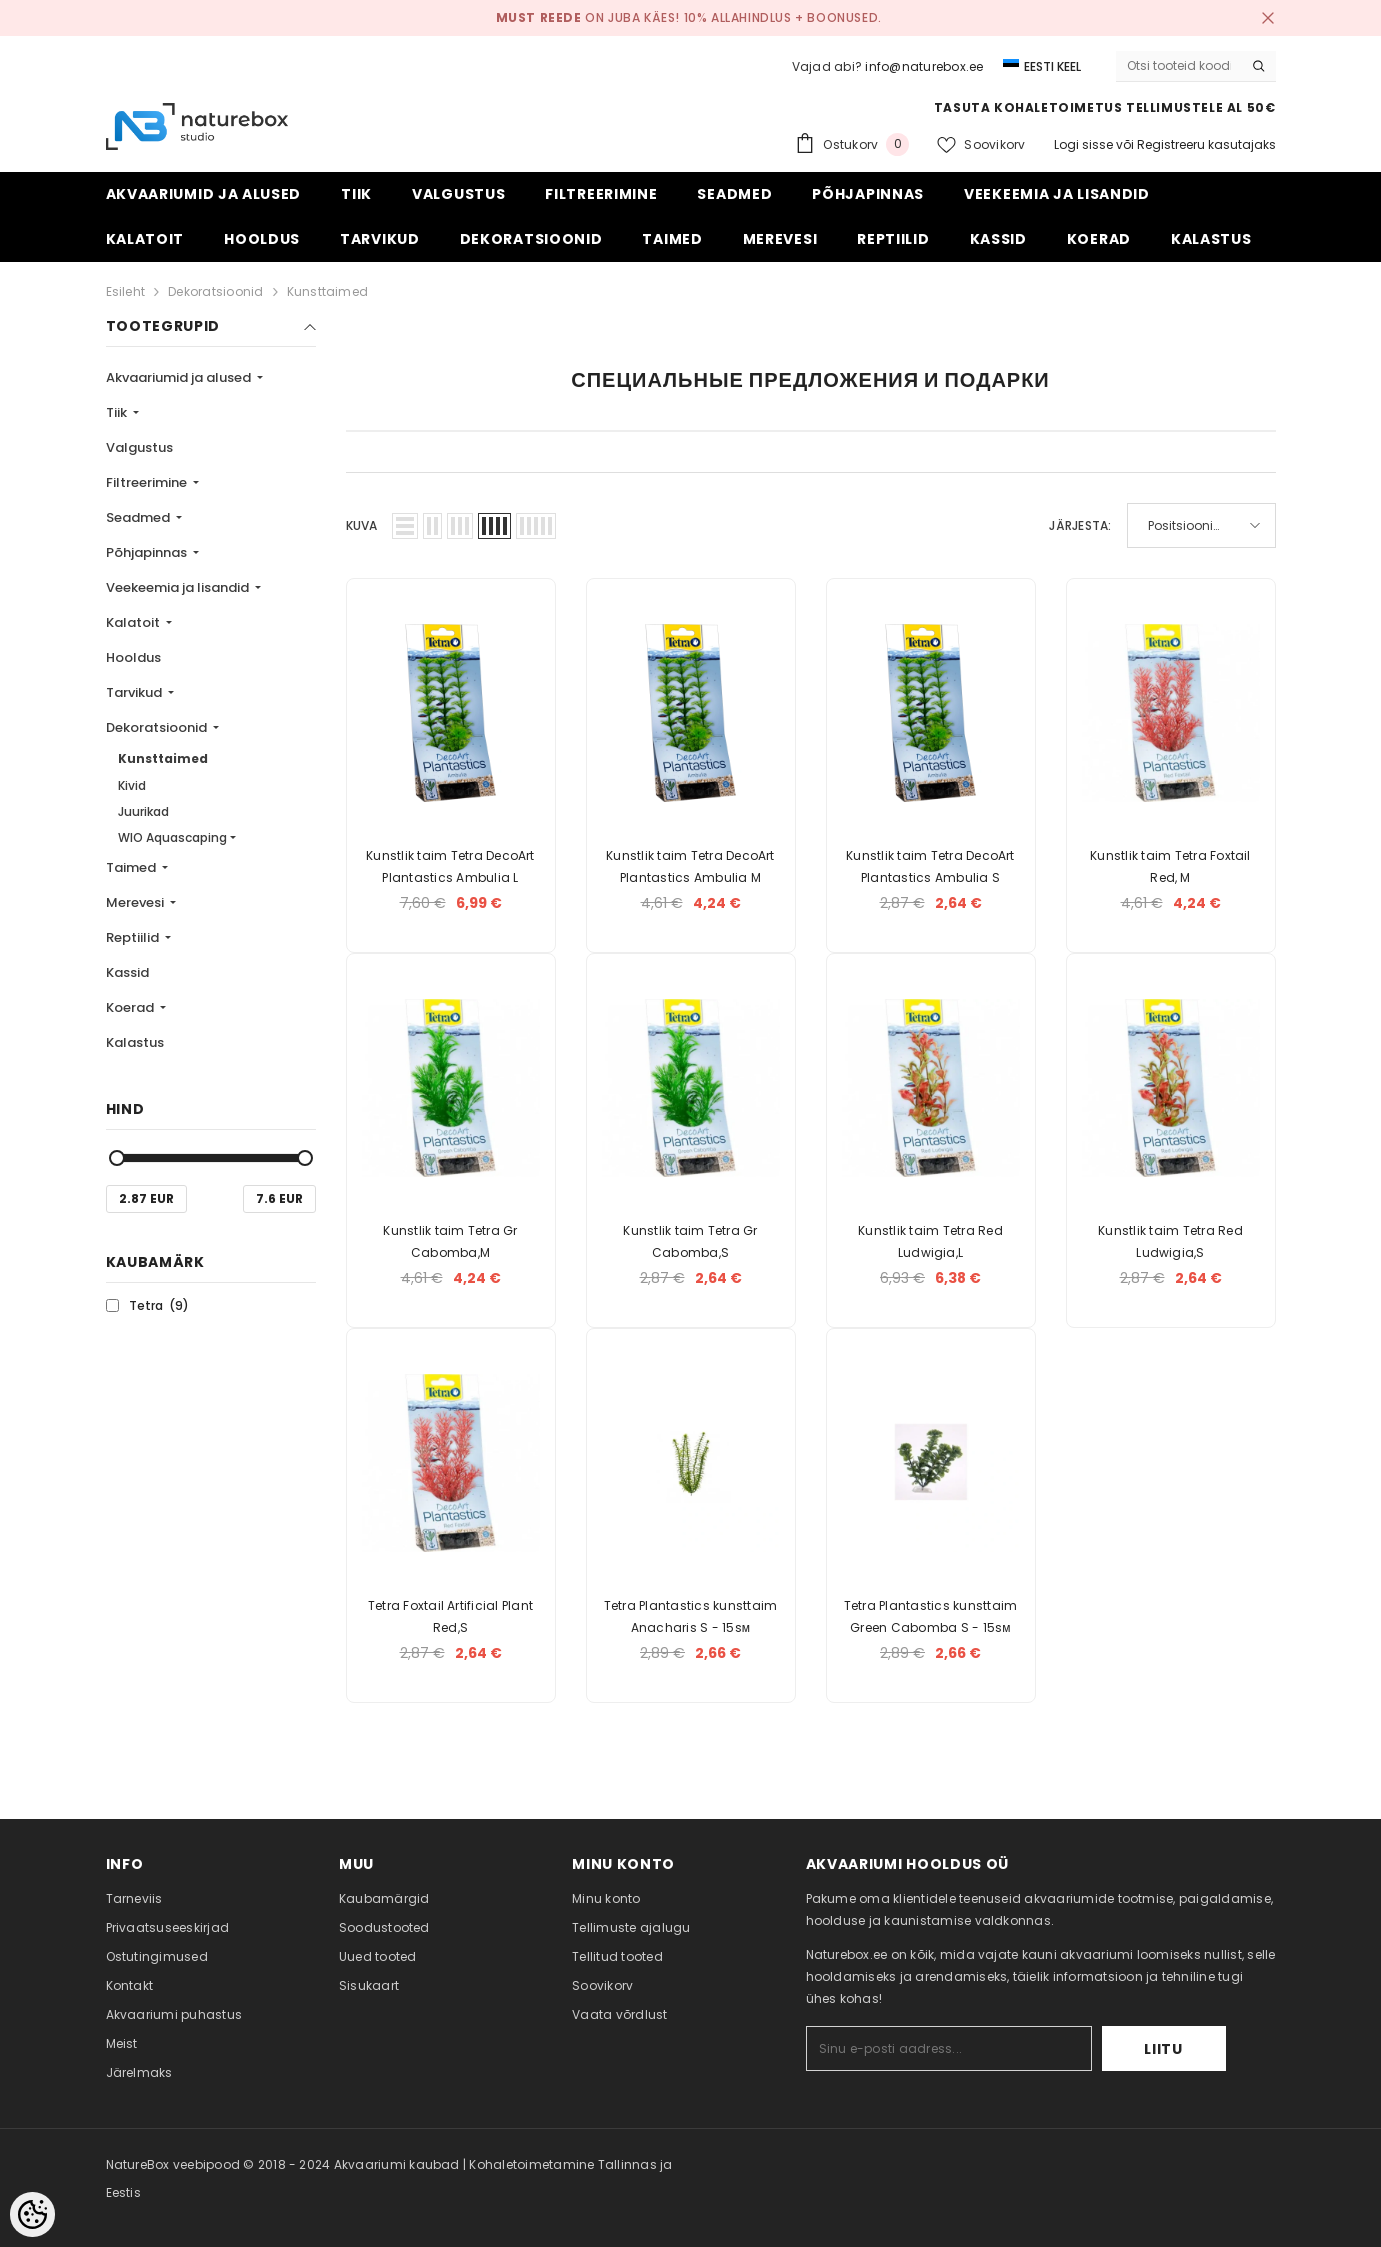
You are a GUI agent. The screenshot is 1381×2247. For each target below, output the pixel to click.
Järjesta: (1080, 525)
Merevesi (136, 902)
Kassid (127, 972)
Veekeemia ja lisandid (179, 587)
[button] (405, 526)
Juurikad (143, 811)
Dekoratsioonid (215, 291)
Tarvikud (135, 692)
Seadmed (139, 517)
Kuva (362, 525)
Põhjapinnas (148, 552)
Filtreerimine (148, 482)
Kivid (132, 785)
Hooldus (133, 657)
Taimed (132, 867)
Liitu (1163, 2049)
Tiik (118, 412)
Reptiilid (134, 937)
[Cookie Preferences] (32, 2214)
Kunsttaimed (328, 291)
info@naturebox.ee (924, 66)
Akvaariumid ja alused (180, 377)
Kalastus (135, 1042)
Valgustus (139, 447)
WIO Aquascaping (172, 837)
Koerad (131, 1007)
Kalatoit (134, 622)
